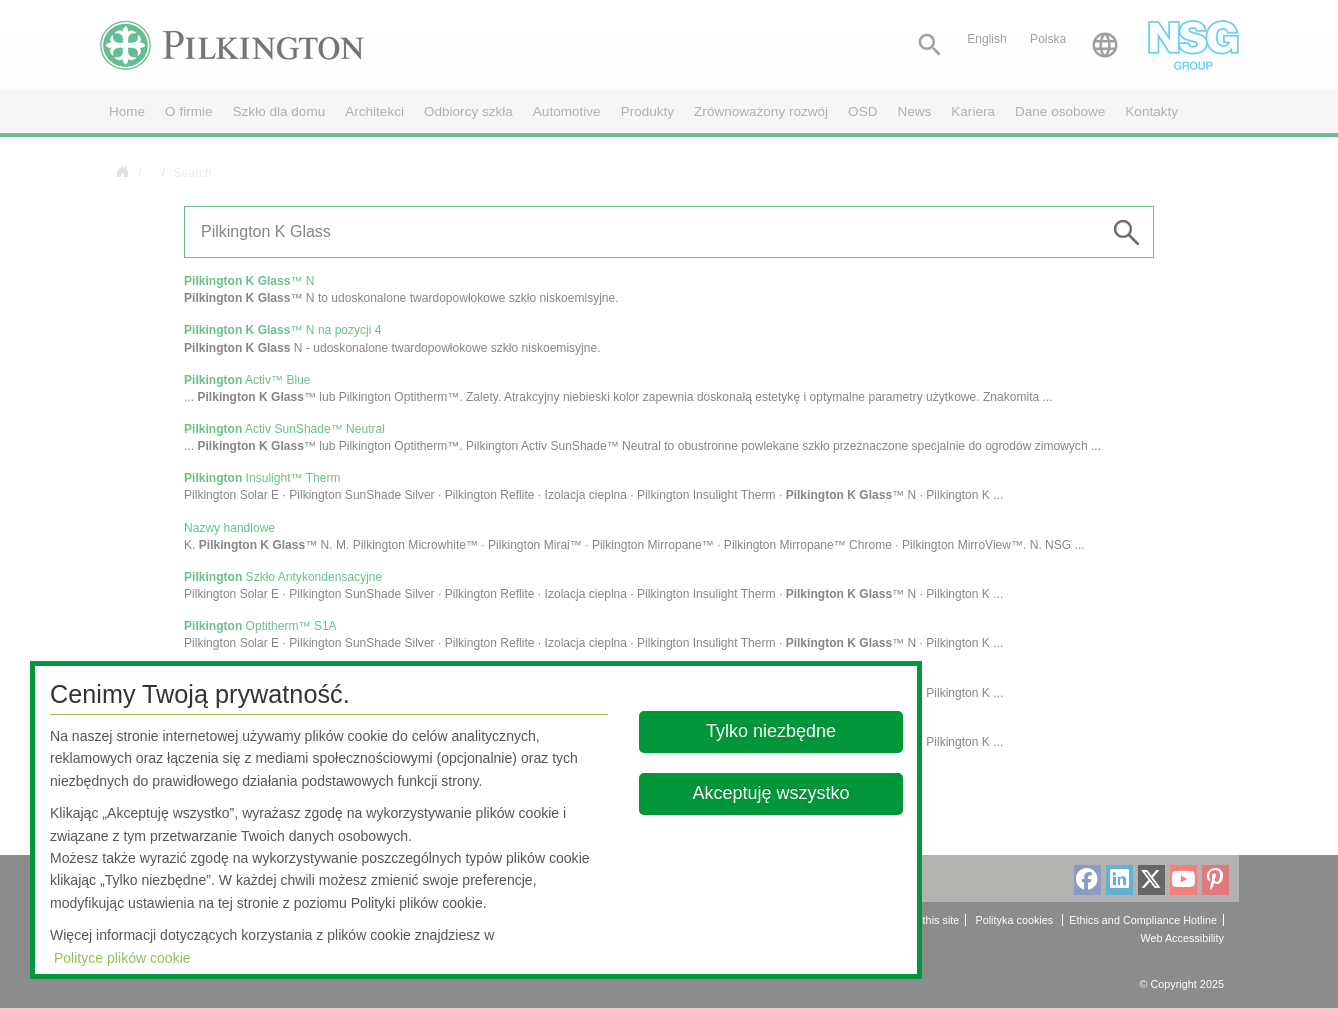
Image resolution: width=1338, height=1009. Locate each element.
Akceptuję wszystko (770, 793)
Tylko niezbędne (771, 731)
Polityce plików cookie (122, 958)
